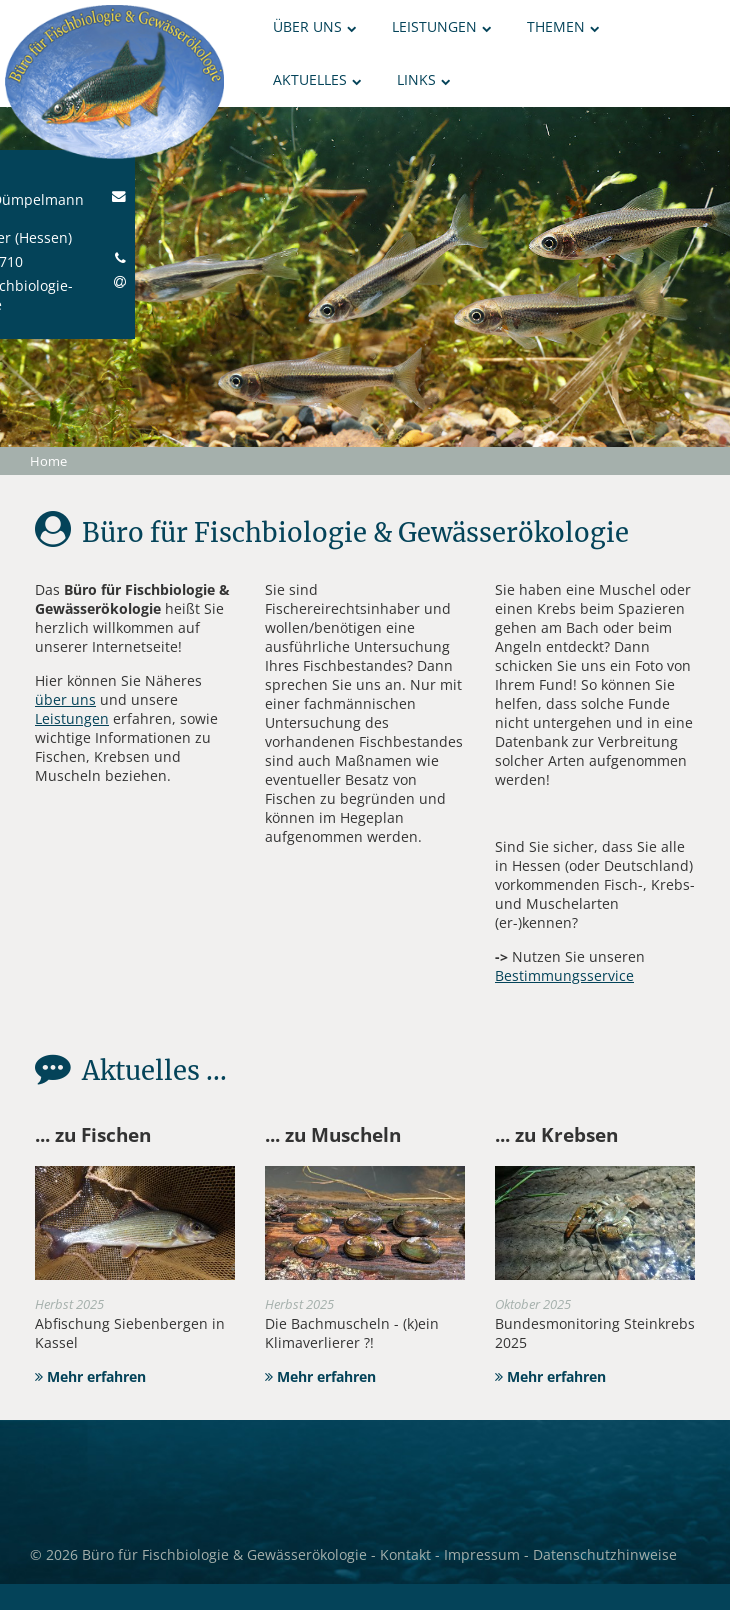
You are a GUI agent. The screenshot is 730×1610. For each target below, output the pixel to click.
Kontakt (405, 1554)
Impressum (482, 1554)
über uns (65, 699)
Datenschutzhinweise (605, 1554)
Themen (563, 26)
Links (424, 79)
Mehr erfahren (90, 1376)
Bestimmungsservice (564, 975)
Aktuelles (317, 79)
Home (48, 461)
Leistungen (442, 26)
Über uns (315, 26)
